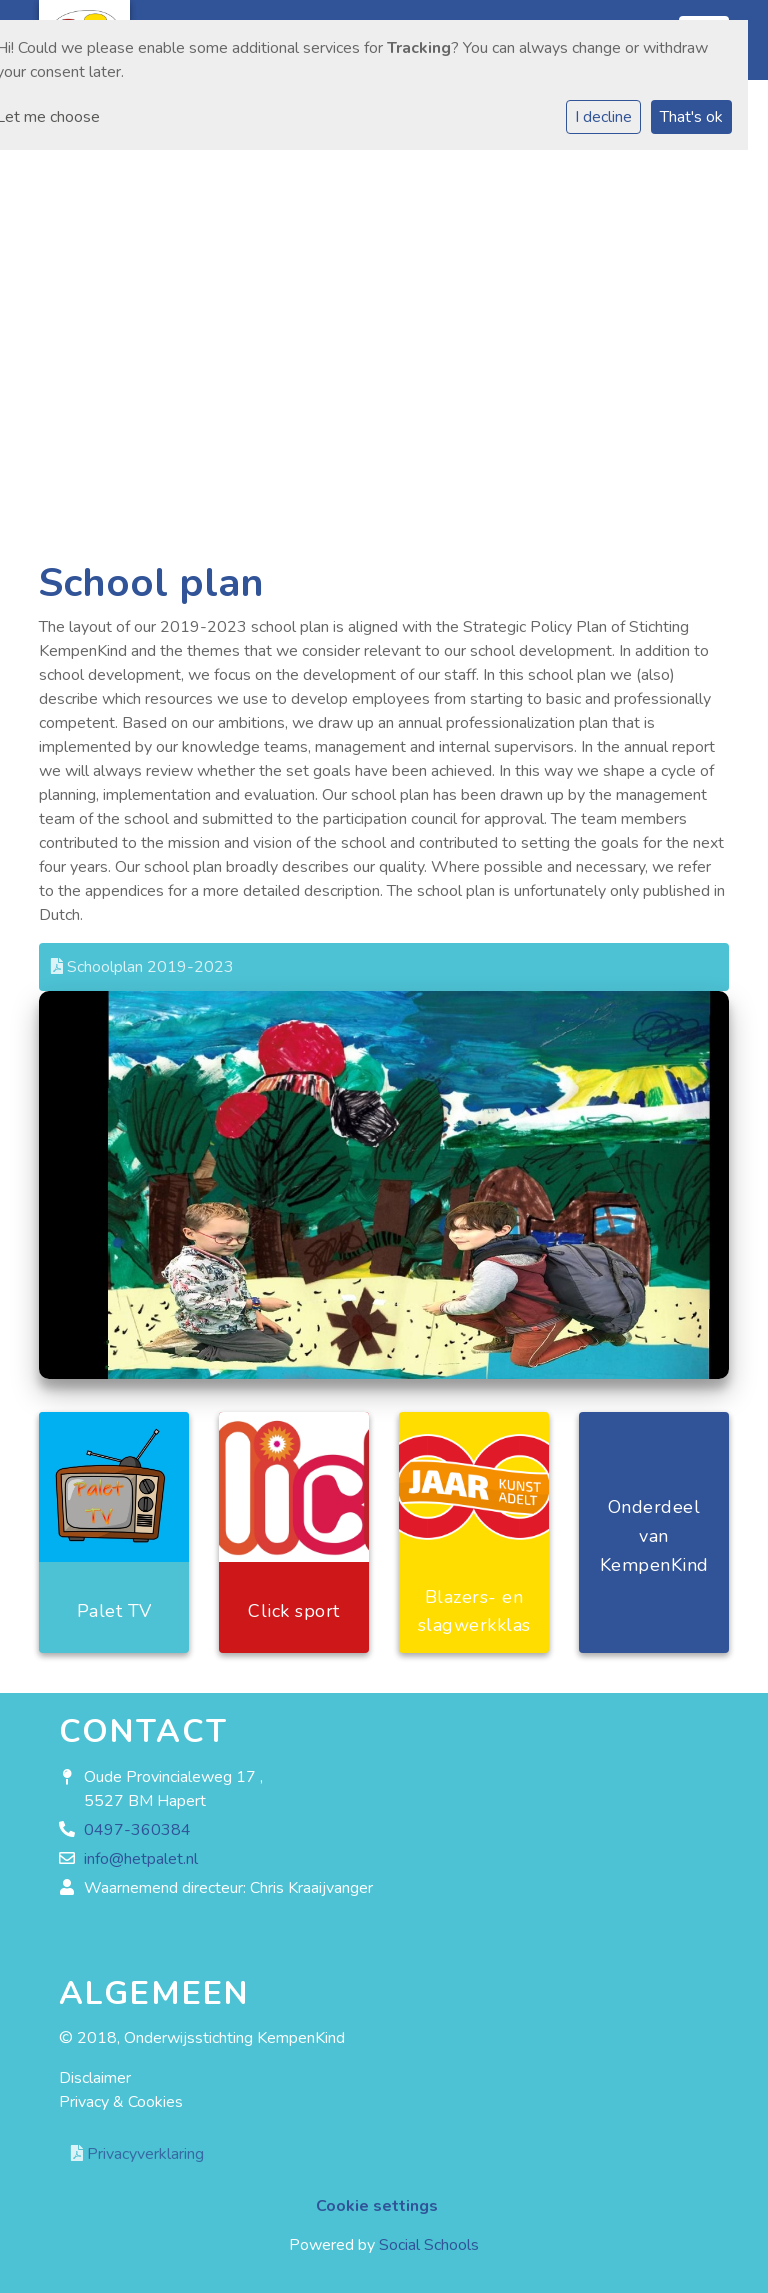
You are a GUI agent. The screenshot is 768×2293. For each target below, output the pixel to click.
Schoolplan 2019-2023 (142, 967)
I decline (603, 117)
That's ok (691, 117)
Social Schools (429, 2245)
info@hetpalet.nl (141, 1859)
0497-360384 (137, 1830)
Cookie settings (377, 2206)
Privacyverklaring (137, 2154)
